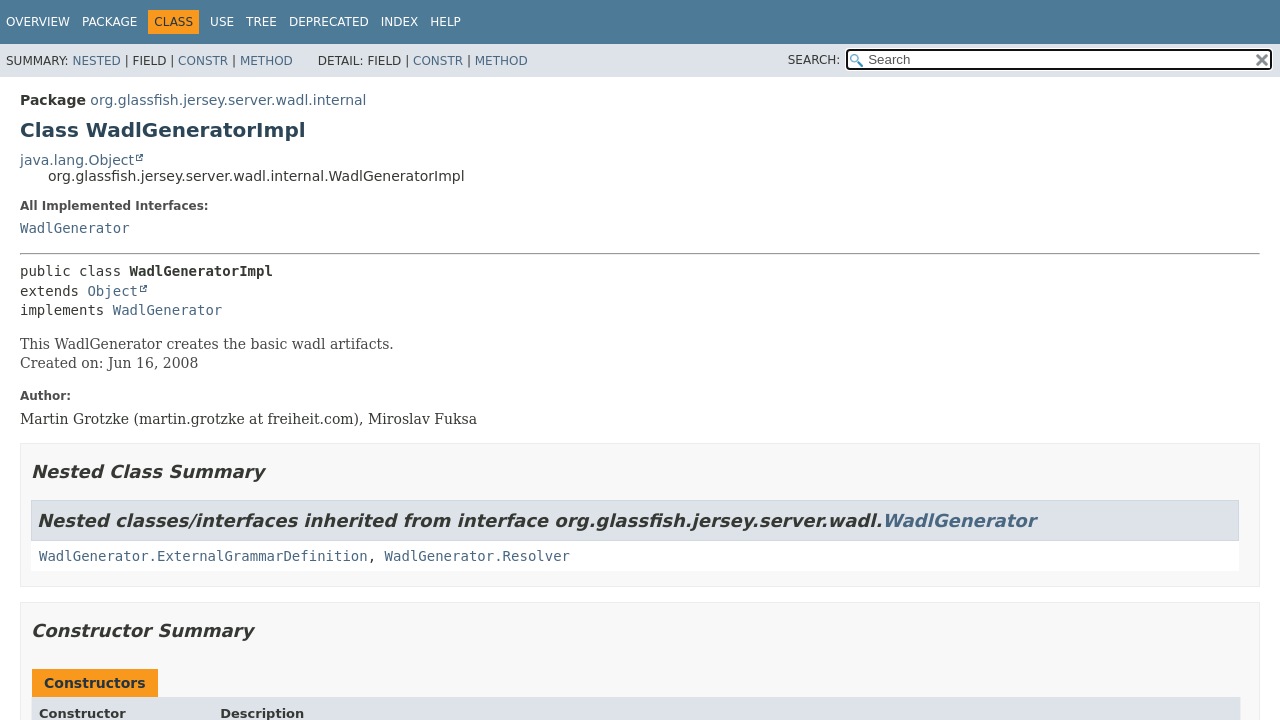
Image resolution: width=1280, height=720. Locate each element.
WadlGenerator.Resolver (477, 556)
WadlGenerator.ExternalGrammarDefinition (203, 556)
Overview (38, 22)
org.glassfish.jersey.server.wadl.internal (228, 100)
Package (109, 22)
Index (400, 22)
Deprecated (329, 22)
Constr (203, 61)
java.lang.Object (77, 160)
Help (445, 22)
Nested (96, 61)
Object (112, 291)
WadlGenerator (75, 228)
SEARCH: (814, 60)
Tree (261, 22)
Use (222, 22)
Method (266, 61)
